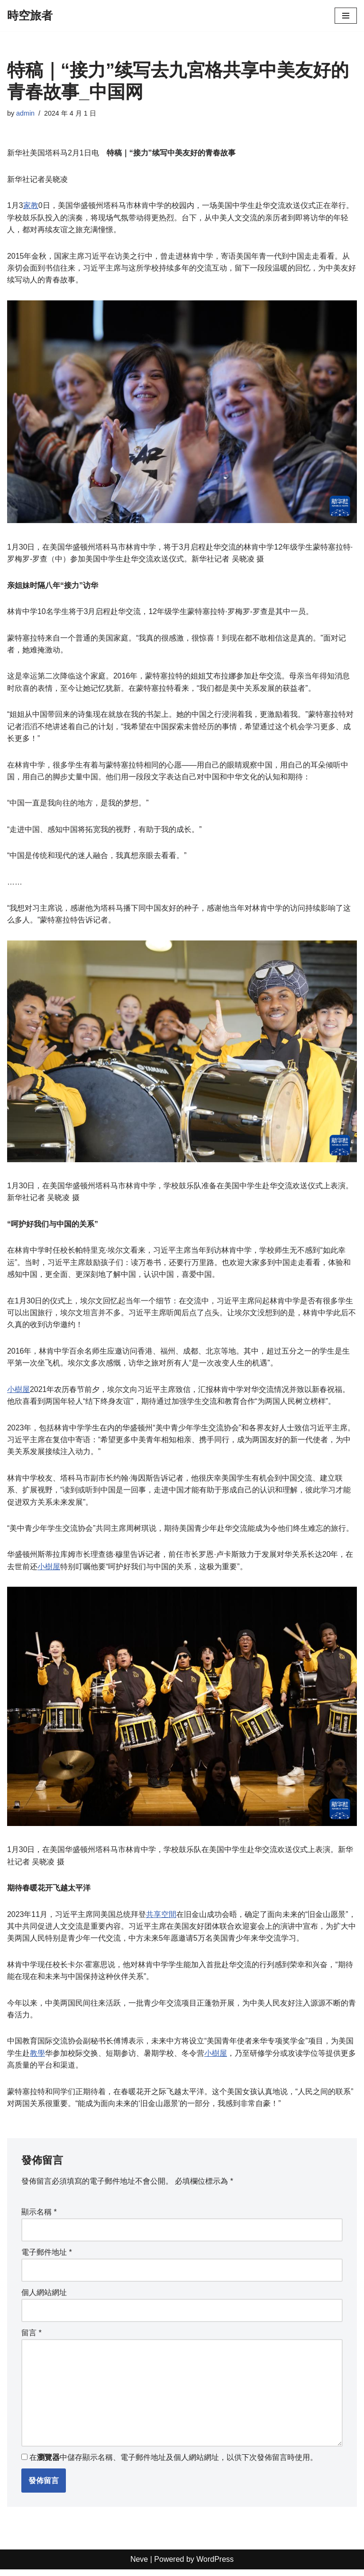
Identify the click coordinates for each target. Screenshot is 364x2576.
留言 (31, 2338)
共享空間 (161, 1919)
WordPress (215, 2566)
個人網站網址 (44, 2298)
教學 (37, 2058)
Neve (139, 2566)
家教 (30, 206)
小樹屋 (18, 1393)
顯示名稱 (39, 2218)
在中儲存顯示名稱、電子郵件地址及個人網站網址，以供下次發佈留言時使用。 (173, 2464)
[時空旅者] (30, 16)
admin (25, 113)
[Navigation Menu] (346, 16)
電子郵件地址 (46, 2258)
